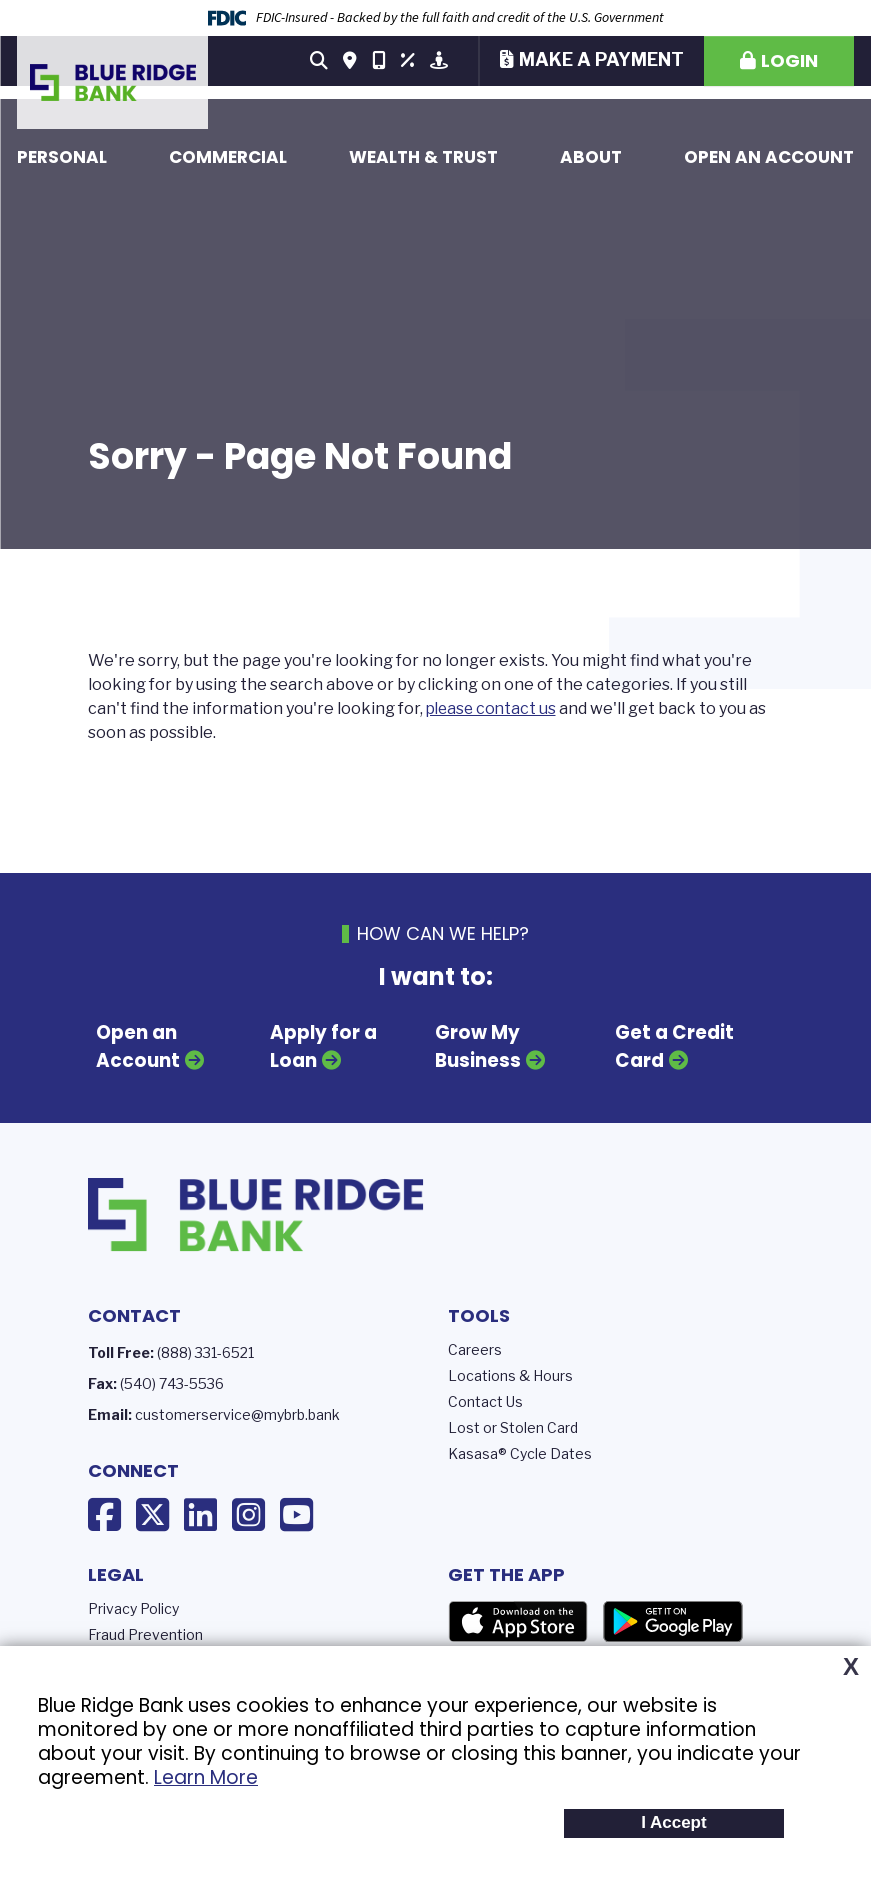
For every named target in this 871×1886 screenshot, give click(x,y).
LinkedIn (200, 1514)
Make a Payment (601, 59)
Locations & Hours (510, 1373)
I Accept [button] (674, 1822)
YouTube (296, 1514)
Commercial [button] (228, 157)
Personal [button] (62, 157)
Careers (475, 1347)
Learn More (206, 1777)
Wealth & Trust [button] (423, 157)
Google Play (673, 1620)
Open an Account (769, 157)
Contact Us (485, 1399)
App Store (518, 1620)
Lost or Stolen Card (513, 1425)
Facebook (104, 1514)
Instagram (248, 1514)
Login (789, 60)
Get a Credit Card (673, 1047)
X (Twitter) (152, 1514)
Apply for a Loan (324, 1047)
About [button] (591, 157)
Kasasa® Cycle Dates (520, 1451)
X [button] (851, 1667)
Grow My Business (478, 1047)
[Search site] (319, 61)
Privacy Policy (133, 1606)
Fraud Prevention (145, 1632)
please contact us (493, 708)
